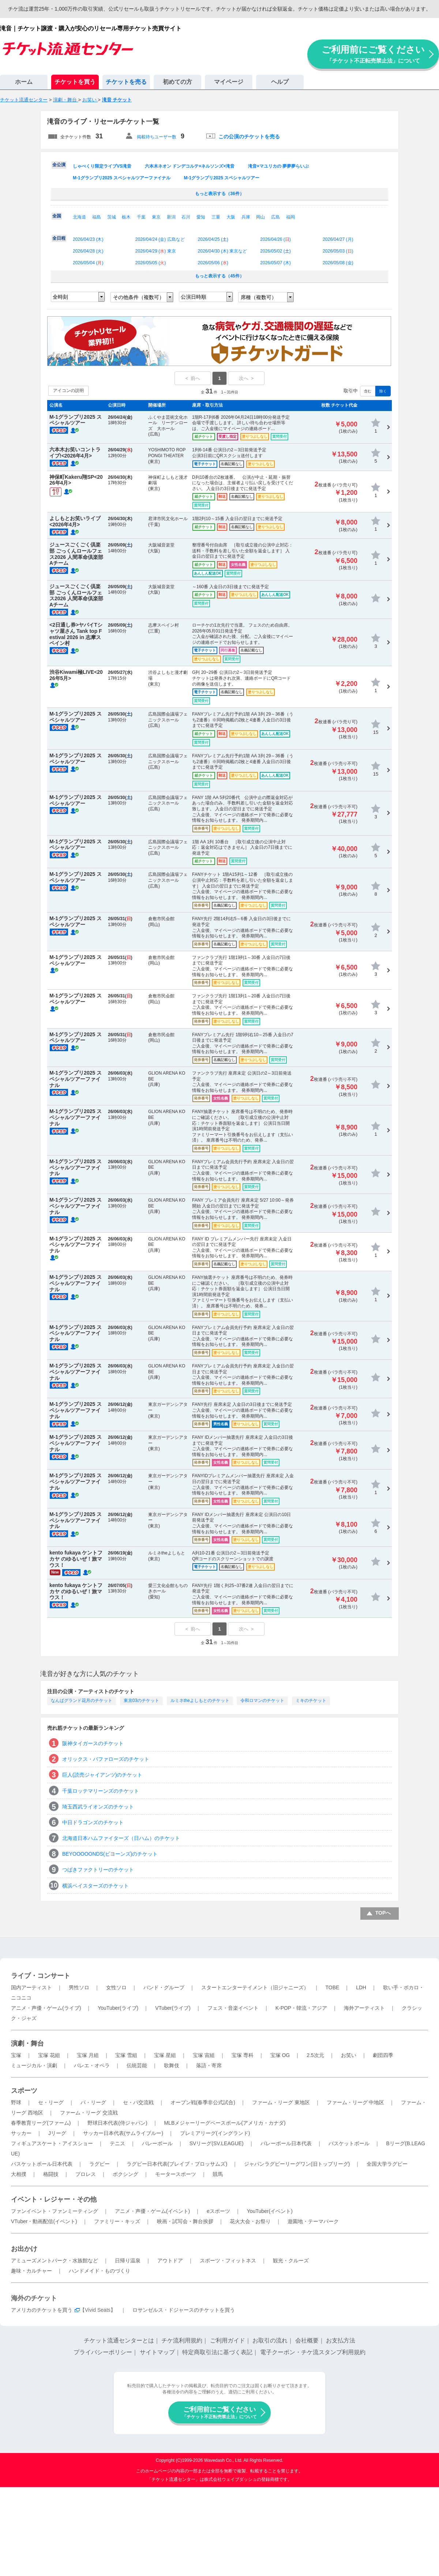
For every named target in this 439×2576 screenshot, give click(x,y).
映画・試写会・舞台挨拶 (185, 2221)
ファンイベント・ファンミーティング (54, 2211)
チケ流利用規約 (181, 2340)
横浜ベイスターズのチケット (95, 1886)
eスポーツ (218, 2211)
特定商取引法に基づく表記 (217, 2352)
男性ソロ (79, 1987)
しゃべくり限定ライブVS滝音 (102, 166)
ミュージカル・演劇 (34, 2065)
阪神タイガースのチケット (93, 1743)
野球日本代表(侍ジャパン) (117, 2123)
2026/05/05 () (150, 262)
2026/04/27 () (338, 239)
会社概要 (307, 2340)
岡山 (260, 217)
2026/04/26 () (275, 239)
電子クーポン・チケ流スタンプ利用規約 (312, 2352)
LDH (361, 1987)
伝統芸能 (137, 2065)
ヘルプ (280, 82)
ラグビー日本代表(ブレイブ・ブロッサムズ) (177, 2164)
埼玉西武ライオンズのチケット (98, 1807)
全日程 (58, 238)
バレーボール (157, 2143)
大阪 (230, 217)
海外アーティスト (364, 2008)
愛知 (200, 217)
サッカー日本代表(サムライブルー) (123, 2133)
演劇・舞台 (27, 2043)
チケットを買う (75, 82)
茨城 (111, 217)
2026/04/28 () (88, 251)
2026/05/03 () (338, 251)
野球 (16, 2102)
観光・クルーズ (291, 2260)
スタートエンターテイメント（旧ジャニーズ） (255, 1987)
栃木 (126, 217)
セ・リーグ (51, 2102)
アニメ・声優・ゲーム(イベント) (152, 2211)
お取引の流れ (270, 2340)
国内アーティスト (31, 1987)
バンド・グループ (163, 1987)
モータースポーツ (175, 2174)
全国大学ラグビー (387, 2164)
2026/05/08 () (338, 262)
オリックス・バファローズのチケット (105, 1759)
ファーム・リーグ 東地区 (281, 2102)
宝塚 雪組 (126, 2055)
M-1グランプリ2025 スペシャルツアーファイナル (121, 177)
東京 (156, 217)
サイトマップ (157, 2352)
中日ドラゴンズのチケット (93, 1822)
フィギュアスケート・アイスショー (52, 2143)
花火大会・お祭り (250, 2221)
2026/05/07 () (275, 262)
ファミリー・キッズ (117, 2221)
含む (367, 391)
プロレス (85, 2174)
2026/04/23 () (88, 239)
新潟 (171, 217)
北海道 (79, 217)
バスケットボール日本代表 (41, 2164)
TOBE (332, 1987)
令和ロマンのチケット (262, 1700)
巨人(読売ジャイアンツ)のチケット (102, 1775)
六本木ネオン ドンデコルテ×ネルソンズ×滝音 (189, 166)
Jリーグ (57, 2133)
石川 (185, 217)
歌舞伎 (171, 2065)
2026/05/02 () (275, 251)
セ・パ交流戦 (138, 2102)
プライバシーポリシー (103, 2352)
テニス (117, 2143)
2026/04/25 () (213, 239)
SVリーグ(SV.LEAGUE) (217, 2143)
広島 (275, 217)
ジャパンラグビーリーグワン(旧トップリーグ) (297, 2164)
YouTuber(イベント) (270, 2211)
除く (383, 391)
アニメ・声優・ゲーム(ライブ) (46, 2008)
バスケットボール (349, 2143)
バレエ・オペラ (92, 2065)
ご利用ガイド (227, 2340)
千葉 (141, 217)
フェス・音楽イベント (233, 2008)
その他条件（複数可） (138, 297)
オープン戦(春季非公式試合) (202, 2102)
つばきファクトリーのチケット (98, 1870)
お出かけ (24, 2248)
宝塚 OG (280, 2055)
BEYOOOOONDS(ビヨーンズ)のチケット (110, 1854)
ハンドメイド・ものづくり (99, 2271)
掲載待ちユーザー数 (156, 136)
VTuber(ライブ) (173, 2008)
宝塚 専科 (243, 2055)
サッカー (21, 2133)
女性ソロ (116, 1987)
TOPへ (383, 1913)
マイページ (228, 82)
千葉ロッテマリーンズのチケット (100, 1791)
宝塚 (16, 2055)
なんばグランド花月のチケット (81, 1700)
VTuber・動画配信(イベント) (44, 2221)
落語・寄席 (209, 2065)
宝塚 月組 (88, 2055)
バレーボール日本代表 (286, 2143)
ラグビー (99, 2164)
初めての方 (177, 82)
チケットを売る (126, 82)
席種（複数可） (259, 297)
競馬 (218, 2174)
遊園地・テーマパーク (313, 2221)
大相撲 (18, 2174)
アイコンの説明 (68, 390)
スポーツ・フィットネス (228, 2260)
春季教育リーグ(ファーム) (41, 2123)
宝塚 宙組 (204, 2055)
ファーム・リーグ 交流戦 (89, 2113)
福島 (96, 217)
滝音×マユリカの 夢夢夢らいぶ (278, 166)
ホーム (24, 82)
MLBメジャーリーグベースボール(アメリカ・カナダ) (224, 2123)
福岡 (290, 217)
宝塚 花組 (49, 2055)
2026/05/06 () (213, 262)
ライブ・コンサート (40, 1975)
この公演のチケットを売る (249, 136)
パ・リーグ (93, 2102)
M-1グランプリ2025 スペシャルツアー (221, 177)
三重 (215, 217)
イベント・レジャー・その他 (54, 2199)
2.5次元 (315, 2055)
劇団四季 (383, 2055)
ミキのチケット (311, 1700)
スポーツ (24, 2090)
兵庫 (245, 217)
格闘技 (51, 2174)
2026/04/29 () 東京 (155, 251)
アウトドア (170, 2260)
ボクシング (125, 2174)
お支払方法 (340, 2340)
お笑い (348, 2055)
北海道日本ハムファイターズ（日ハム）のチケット (121, 1838)
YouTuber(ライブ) (118, 2008)
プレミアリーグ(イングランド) (215, 2133)
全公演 (58, 164)
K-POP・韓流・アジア (301, 2008)
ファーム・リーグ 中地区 (355, 2102)
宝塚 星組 (165, 2055)
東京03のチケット (141, 1700)
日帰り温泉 (127, 2260)
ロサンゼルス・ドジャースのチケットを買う (183, 2310)
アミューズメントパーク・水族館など (54, 2260)
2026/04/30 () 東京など (222, 251)
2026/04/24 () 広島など (160, 239)
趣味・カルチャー (31, 2271)
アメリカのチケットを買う (41, 2310)
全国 (56, 216)
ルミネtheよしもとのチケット (199, 1700)
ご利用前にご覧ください (373, 54)
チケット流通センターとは (119, 2340)
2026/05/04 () (88, 262)
